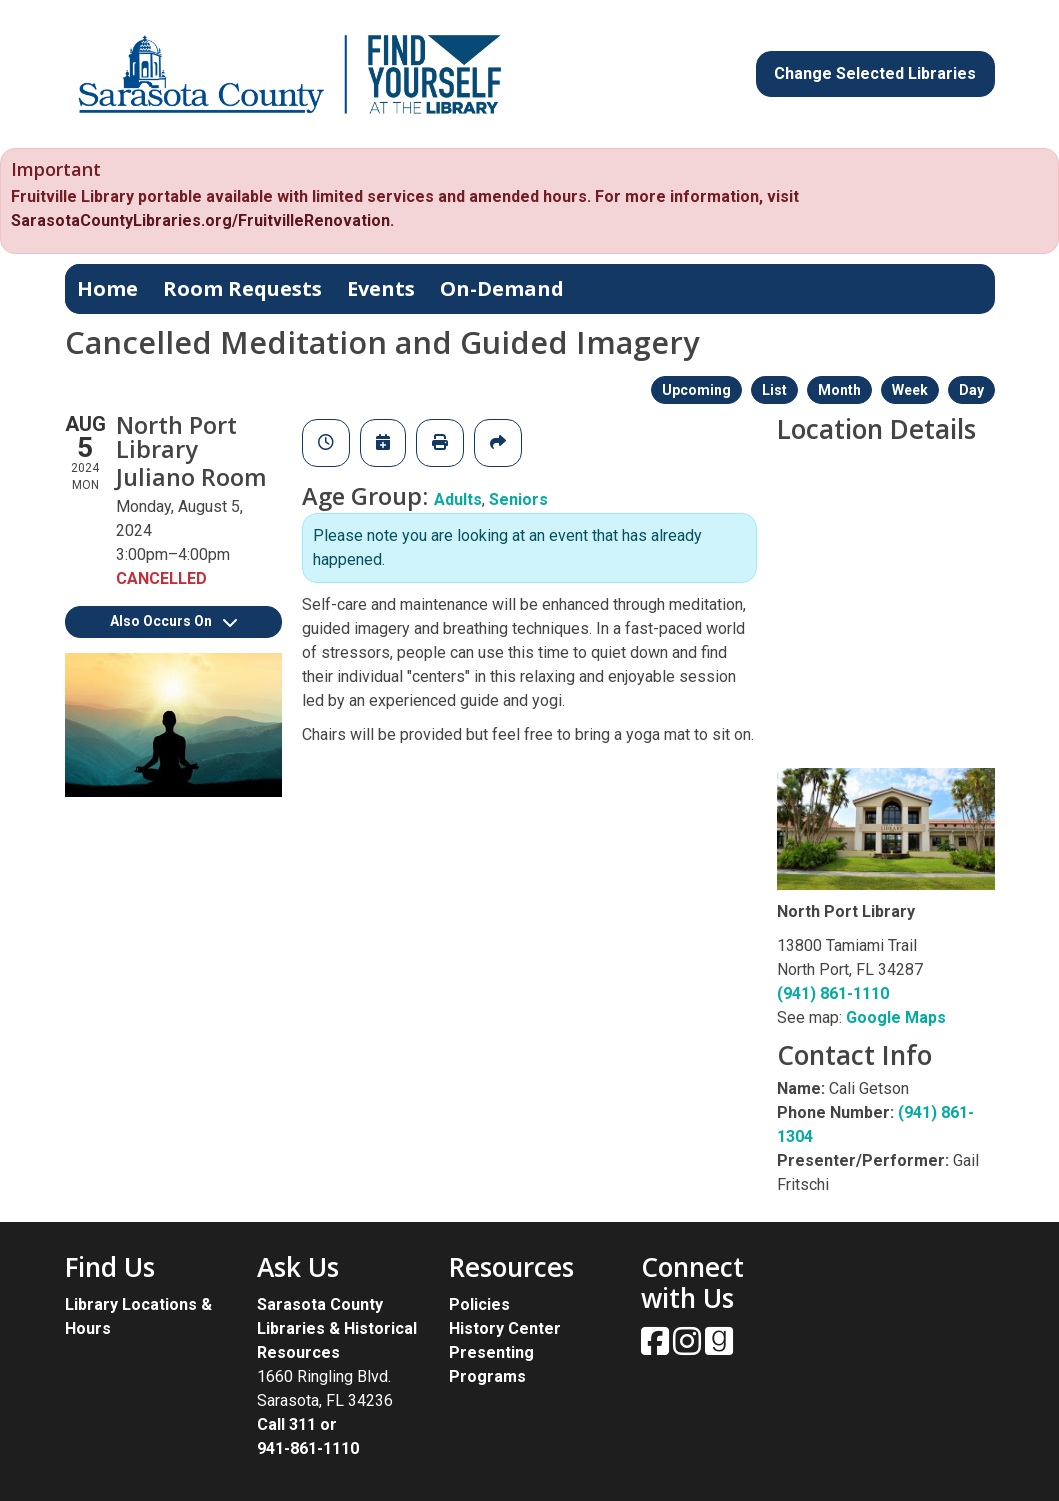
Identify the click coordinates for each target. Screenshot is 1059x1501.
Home (107, 288)
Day (971, 390)
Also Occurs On (173, 621)
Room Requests (242, 288)
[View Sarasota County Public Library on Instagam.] (689, 1347)
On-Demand (502, 288)
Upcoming (696, 390)
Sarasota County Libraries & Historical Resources (337, 1328)
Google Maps (896, 1017)
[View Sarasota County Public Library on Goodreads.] (719, 1347)
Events (381, 288)
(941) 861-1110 (833, 993)
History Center (505, 1328)
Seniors (518, 499)
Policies (479, 1304)
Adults (458, 499)
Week (910, 390)
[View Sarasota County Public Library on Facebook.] (657, 1347)
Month (839, 390)
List (774, 390)
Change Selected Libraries (875, 73)
